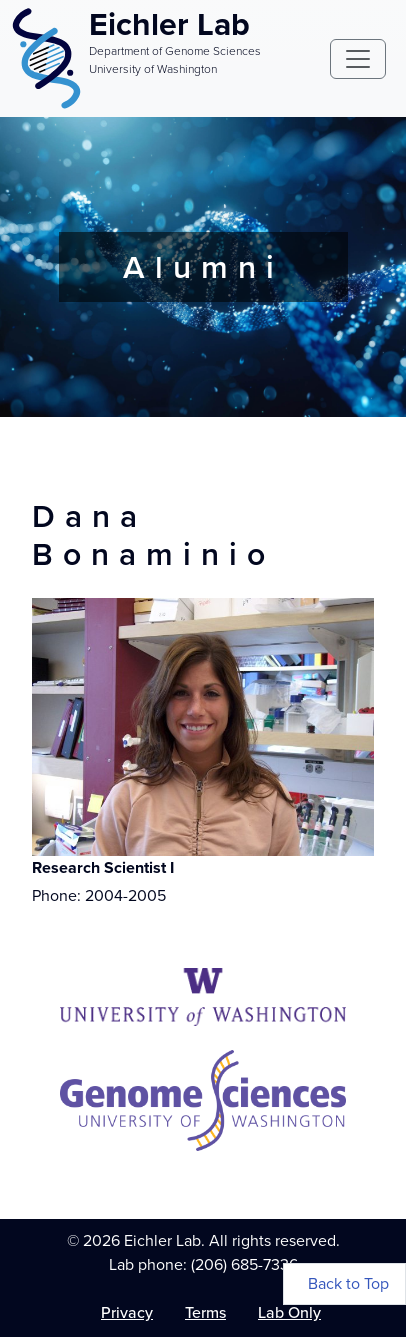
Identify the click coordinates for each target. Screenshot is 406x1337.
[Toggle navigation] (358, 59)
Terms (205, 1312)
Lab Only (289, 1312)
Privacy (127, 1312)
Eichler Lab (169, 24)
